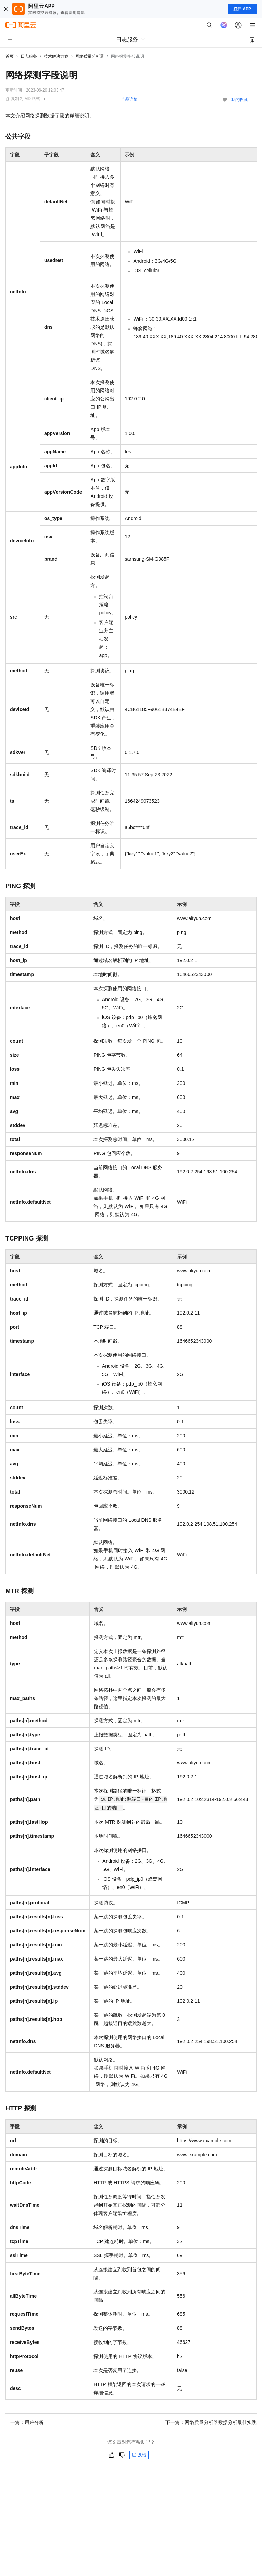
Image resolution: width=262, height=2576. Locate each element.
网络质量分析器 (89, 56)
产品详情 (129, 99)
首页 (9, 56)
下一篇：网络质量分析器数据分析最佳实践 (211, 2422)
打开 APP (242, 9)
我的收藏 (239, 99)
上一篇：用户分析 (24, 2422)
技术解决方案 (56, 56)
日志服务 (29, 56)
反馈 (139, 2455)
